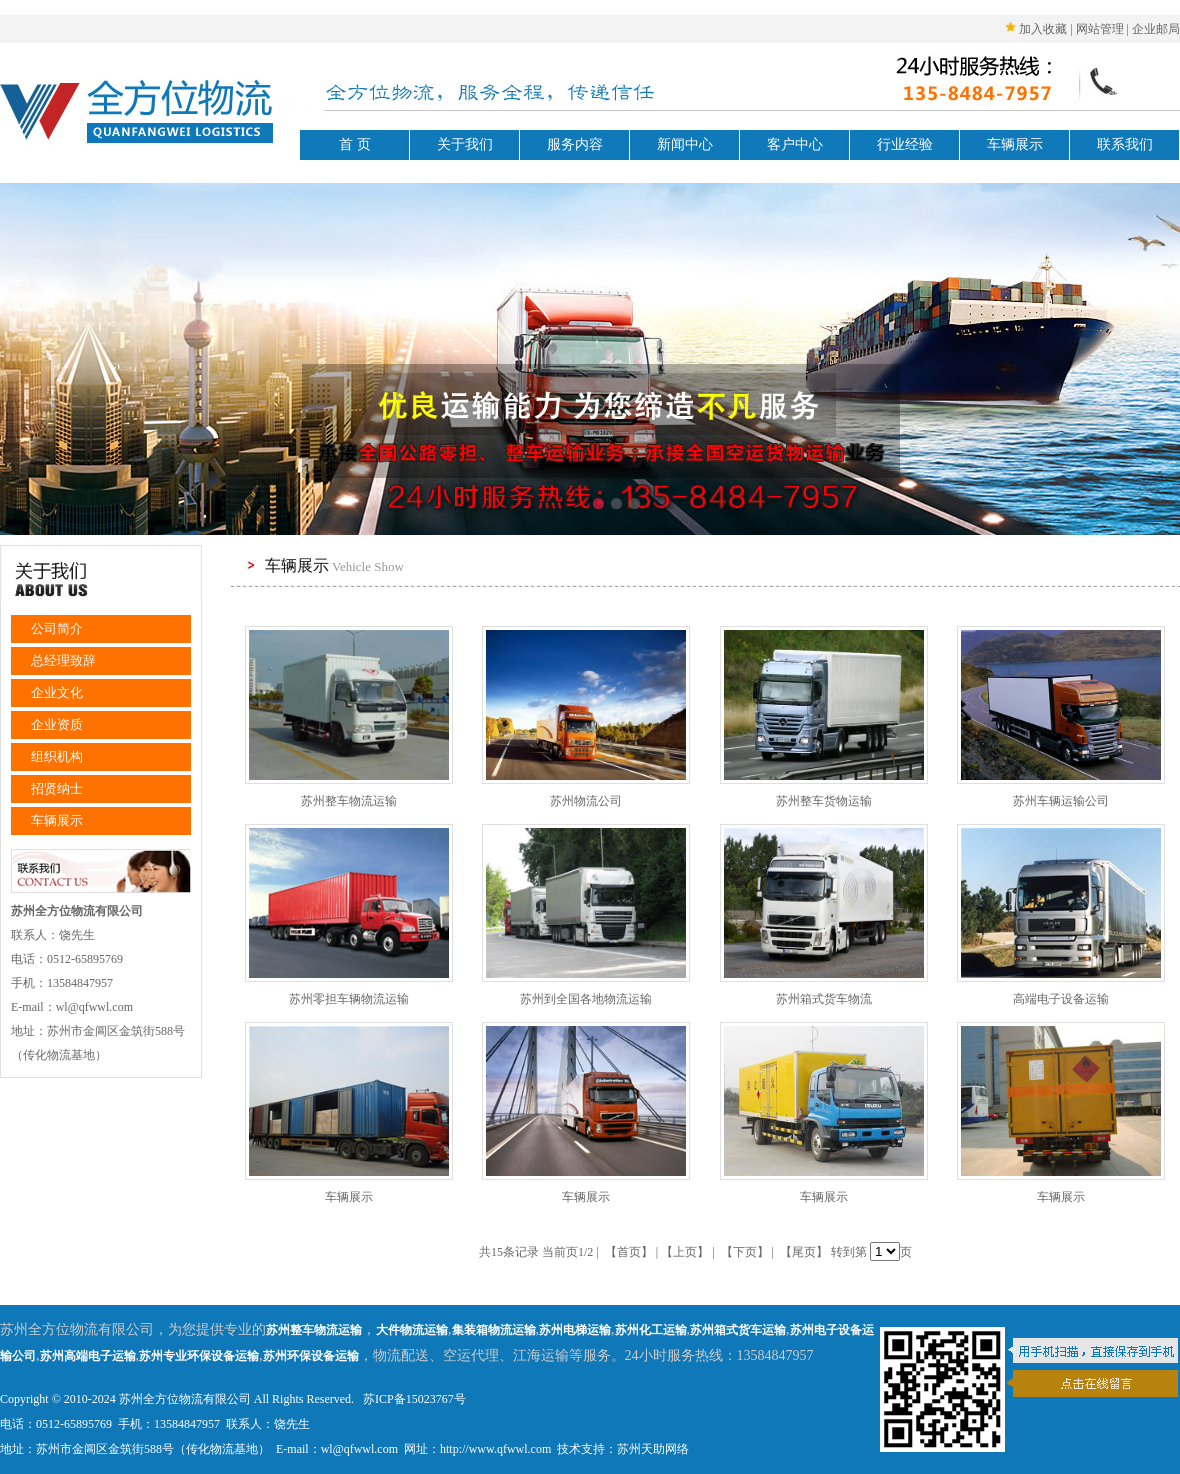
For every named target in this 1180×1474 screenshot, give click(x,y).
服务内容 (575, 144)
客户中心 (795, 144)
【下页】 (745, 1252)
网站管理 (1100, 29)
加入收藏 (1043, 29)
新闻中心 (685, 144)
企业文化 (57, 692)
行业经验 (905, 144)
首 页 (355, 144)
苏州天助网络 (653, 1449)
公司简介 (57, 628)
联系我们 (1125, 144)
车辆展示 (1015, 144)
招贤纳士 (57, 788)
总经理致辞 (63, 660)
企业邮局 (1156, 29)
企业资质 (57, 724)
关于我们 (465, 144)
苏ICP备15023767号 (413, 1399)
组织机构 (57, 756)
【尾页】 (804, 1252)
